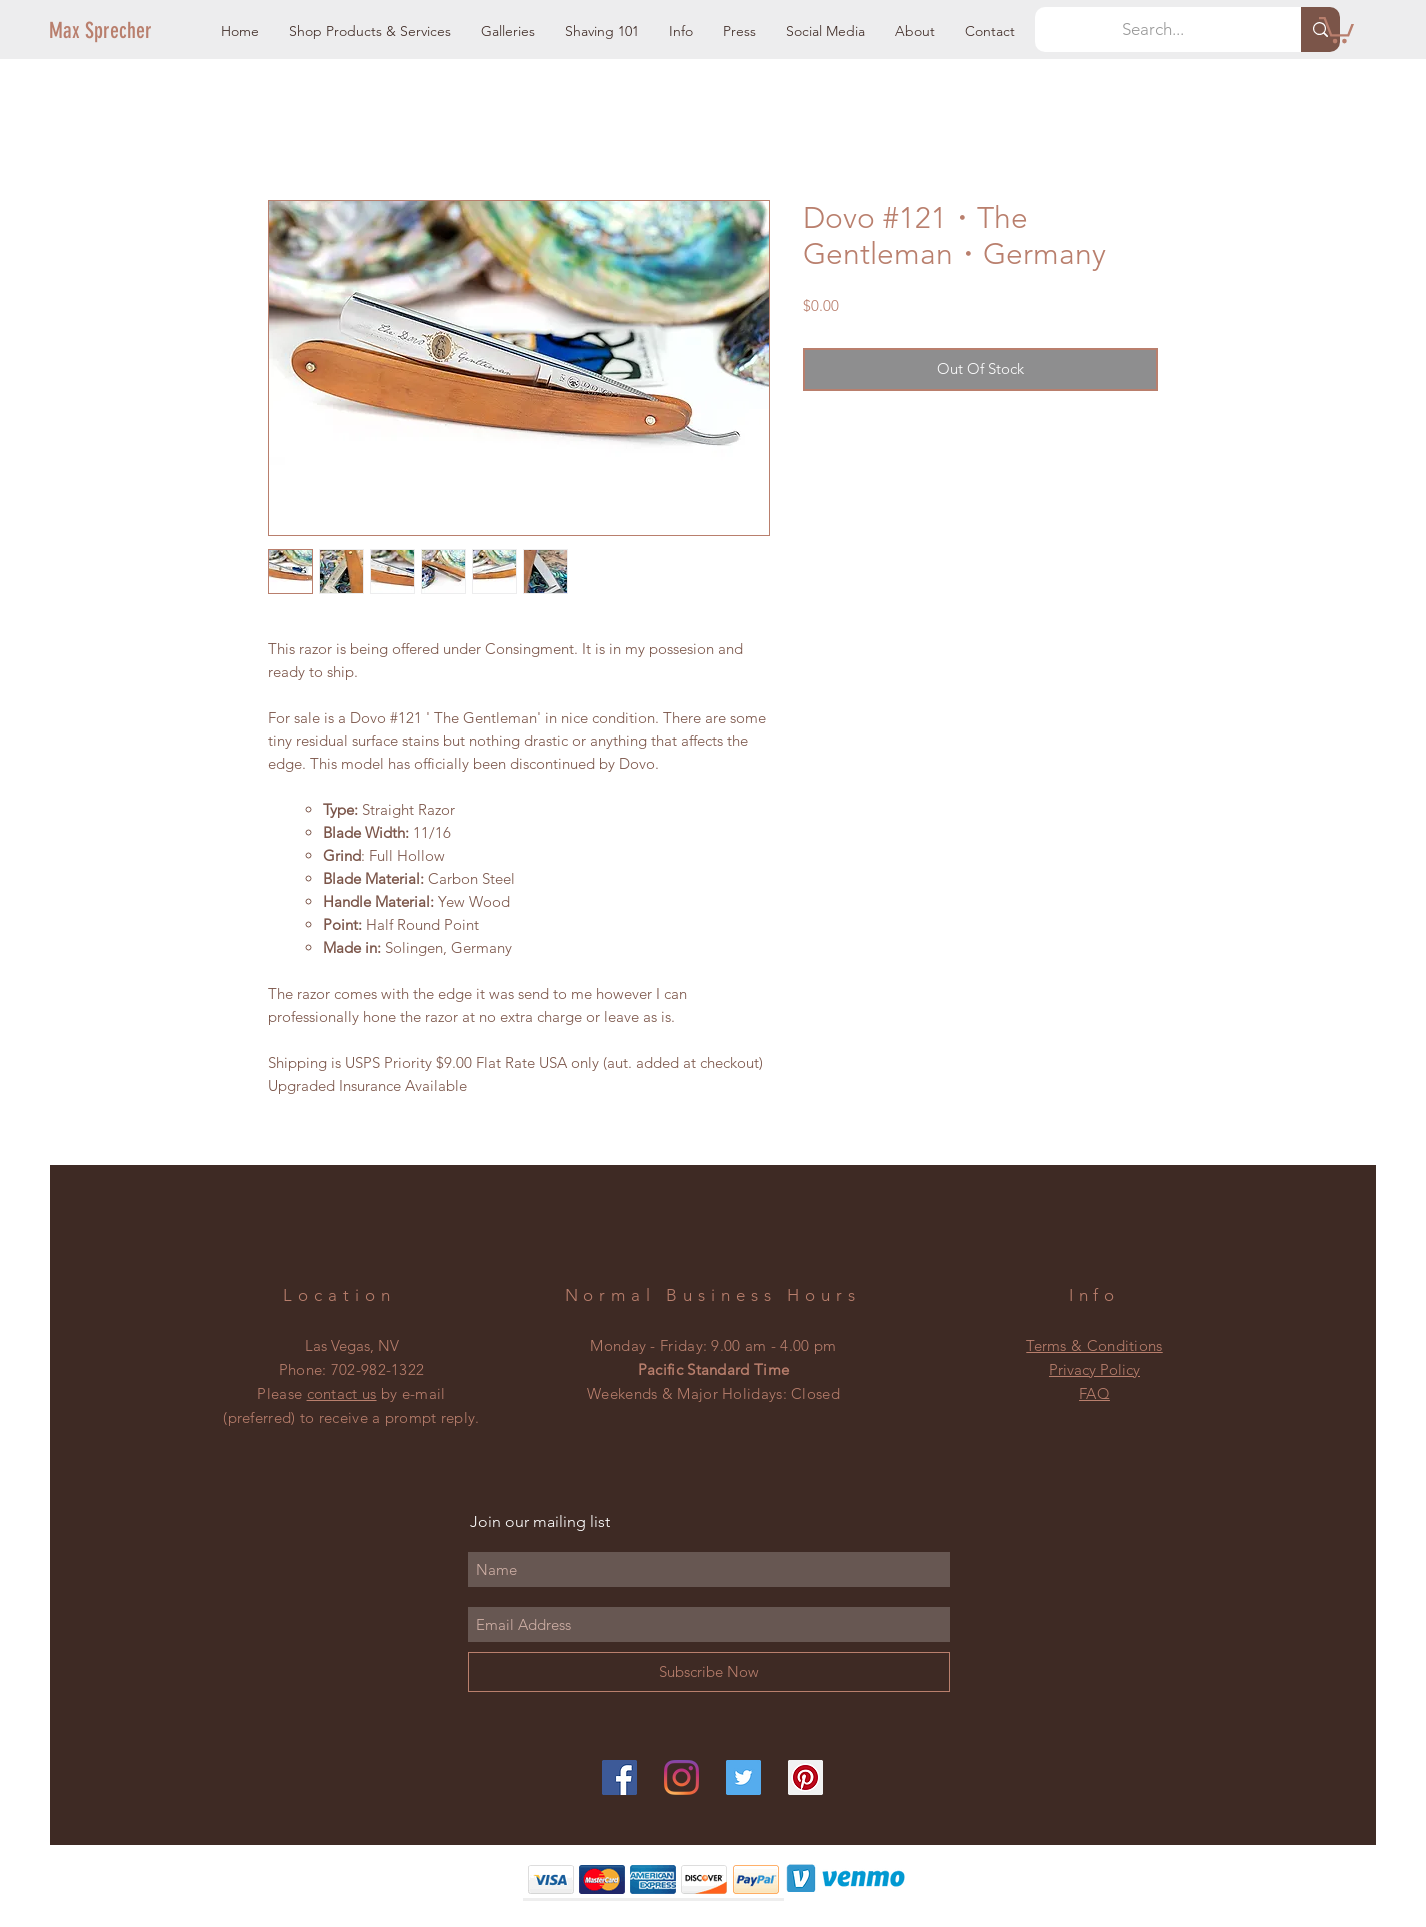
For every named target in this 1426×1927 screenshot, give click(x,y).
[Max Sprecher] (117, 31)
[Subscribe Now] (709, 1672)
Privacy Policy (1094, 1369)
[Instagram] (681, 1777)
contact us (342, 1393)
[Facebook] (619, 1777)
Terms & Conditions (1094, 1345)
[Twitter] (743, 1777)
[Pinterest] (805, 1777)
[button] (370, 31)
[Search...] (1153, 29)
